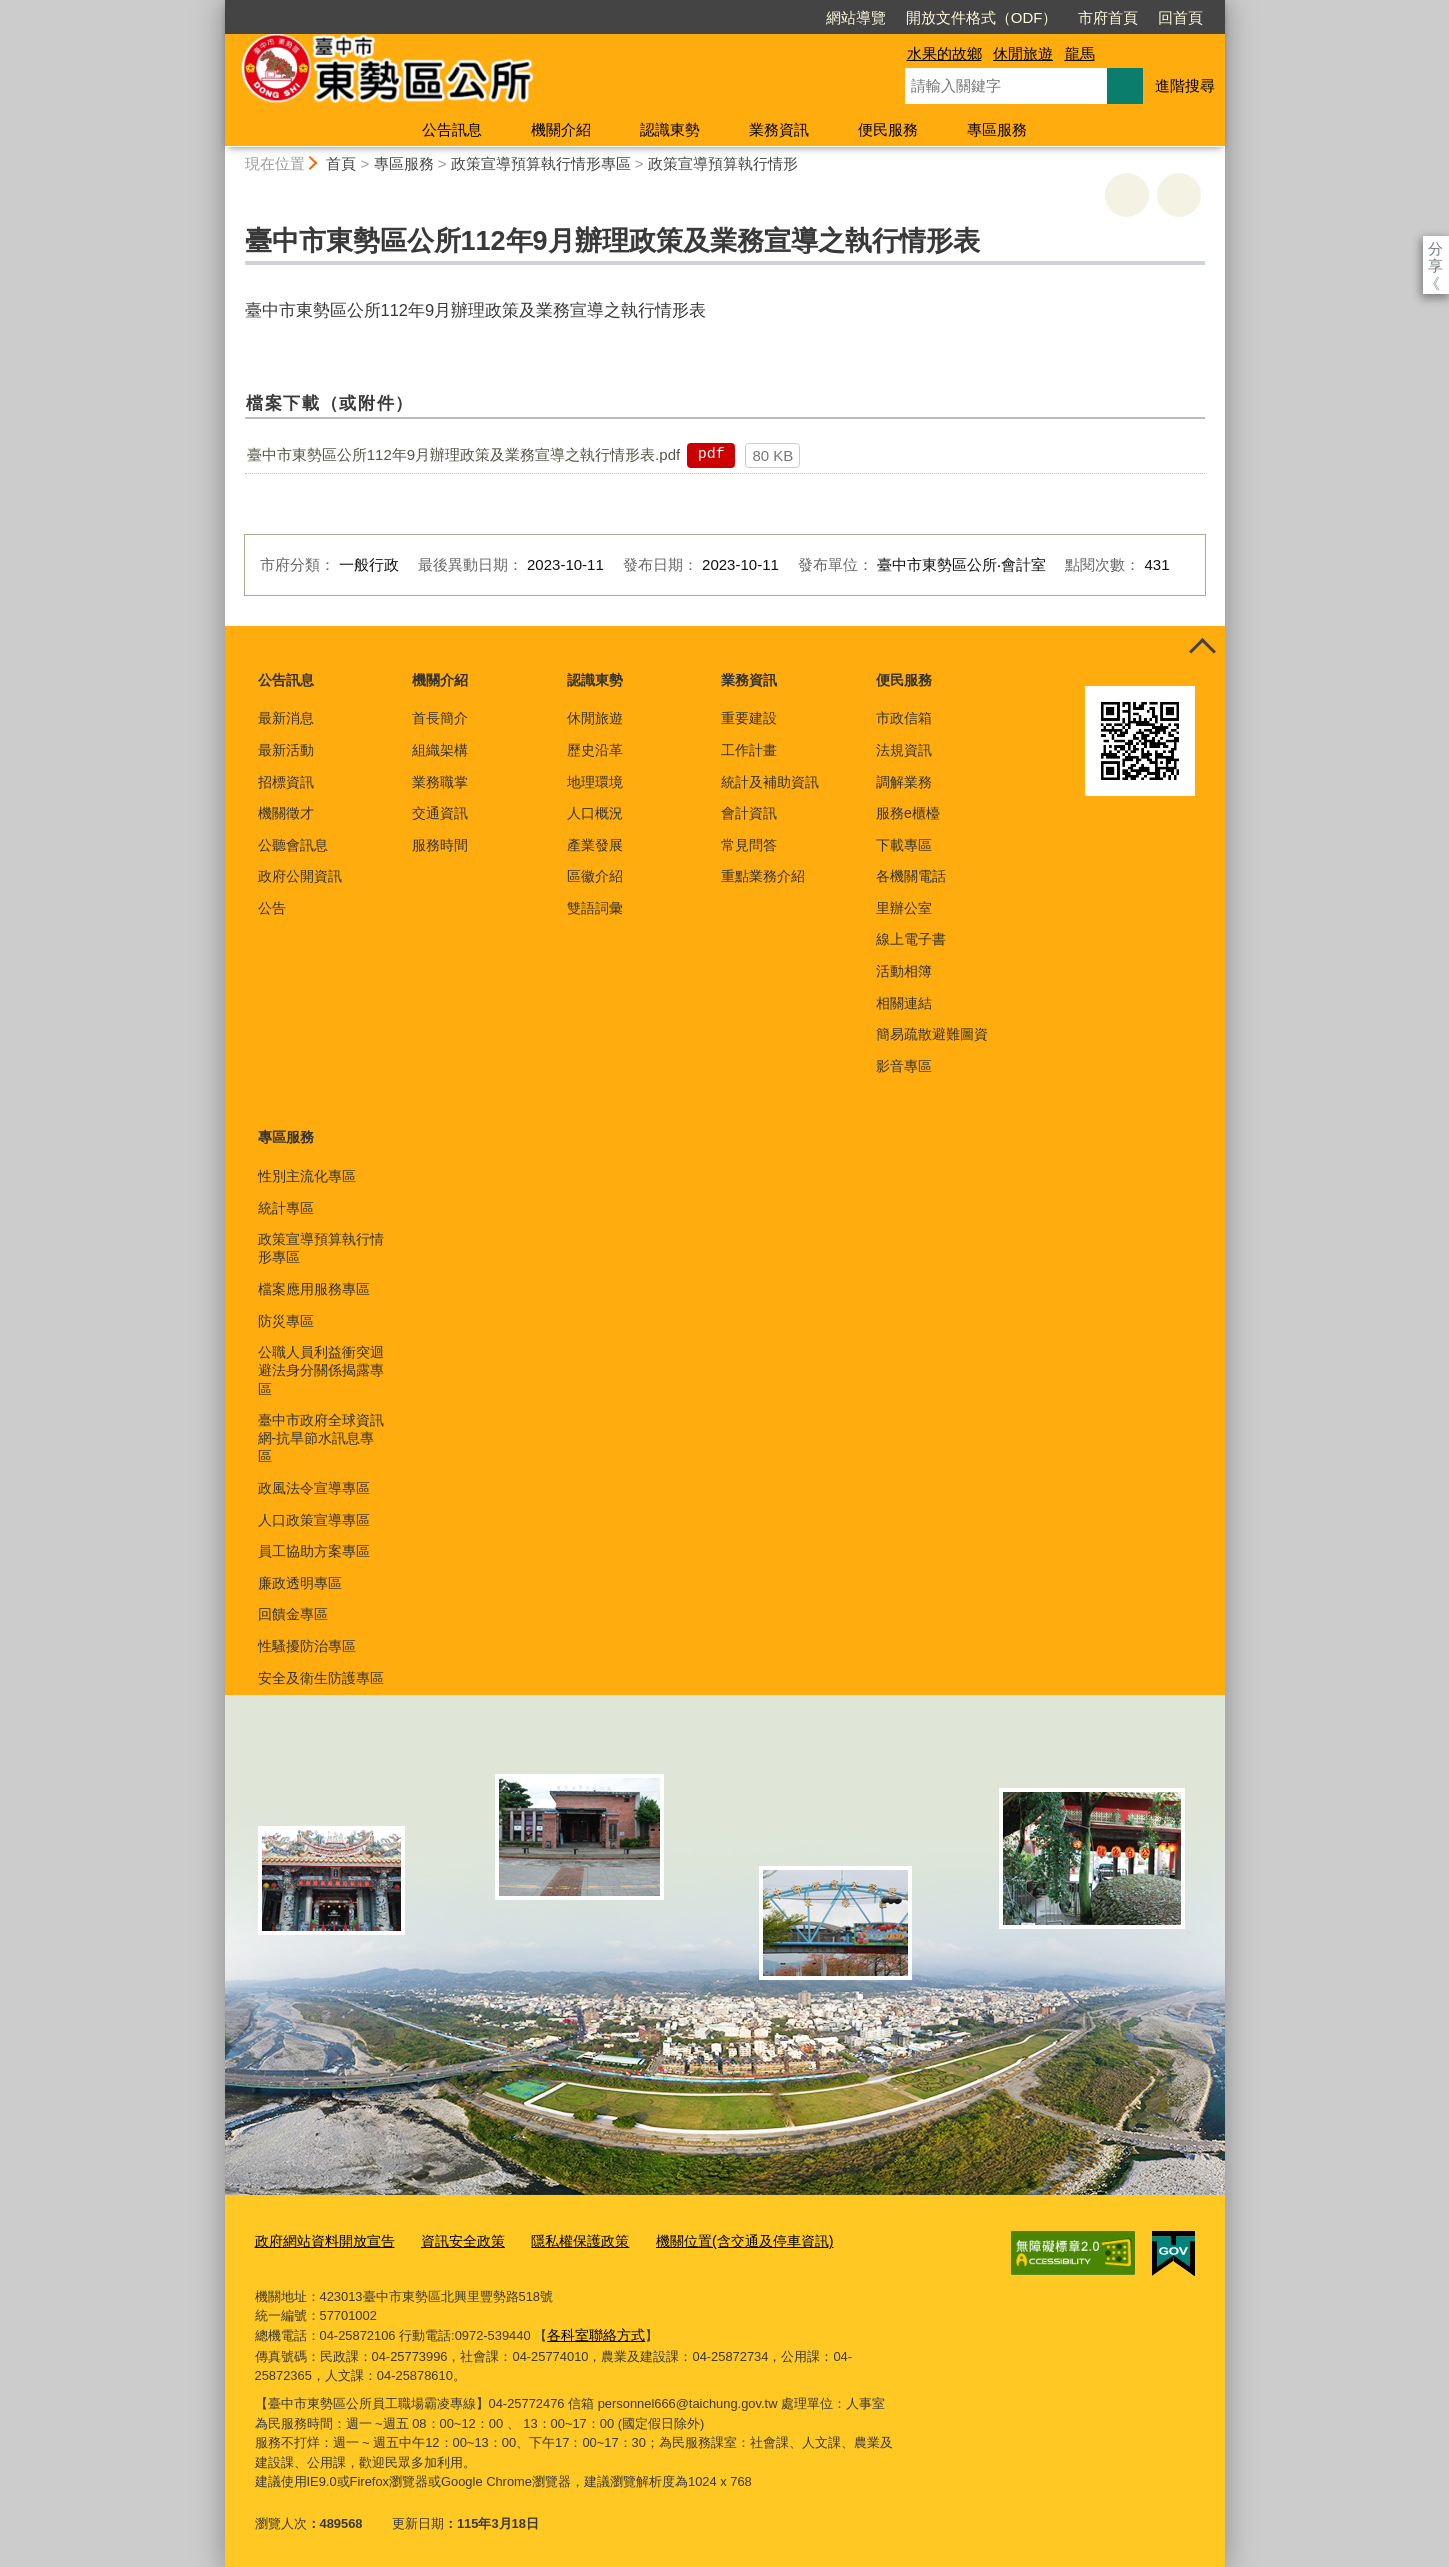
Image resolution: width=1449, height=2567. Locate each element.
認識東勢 (670, 129)
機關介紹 (561, 129)
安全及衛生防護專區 (321, 1678)
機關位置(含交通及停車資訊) (715, 2240)
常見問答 (749, 845)
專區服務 (997, 129)
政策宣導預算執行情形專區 (541, 163)
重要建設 (749, 718)
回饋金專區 (293, 1614)
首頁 (341, 163)
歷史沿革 (595, 750)
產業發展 (595, 845)
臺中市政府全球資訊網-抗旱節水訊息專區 (321, 1438)
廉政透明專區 (300, 1583)
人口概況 (595, 813)
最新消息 (286, 718)
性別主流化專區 (307, 1176)
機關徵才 (286, 813)
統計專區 (286, 1208)
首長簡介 (440, 718)
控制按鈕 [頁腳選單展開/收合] (1203, 648)
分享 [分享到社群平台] (1435, 248)
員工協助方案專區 (314, 1551)
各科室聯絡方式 (592, 2331)
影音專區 (904, 1066)
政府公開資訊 (300, 876)
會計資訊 (749, 813)
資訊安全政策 (450, 2240)
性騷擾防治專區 (307, 1646)
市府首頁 (993, 17)
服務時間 (440, 845)
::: (216, 8)
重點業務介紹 (763, 876)
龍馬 (1080, 53)
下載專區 (904, 845)
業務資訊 (779, 129)
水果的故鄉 (944, 53)
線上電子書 (911, 939)
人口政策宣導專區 (314, 1520)
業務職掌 (440, 782)
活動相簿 (904, 971)
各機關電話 (911, 876)
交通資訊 (440, 813)
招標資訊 (286, 782)
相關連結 (904, 1003)
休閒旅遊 (1023, 53)
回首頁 (1065, 17)
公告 (272, 908)
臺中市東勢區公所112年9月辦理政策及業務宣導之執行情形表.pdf (463, 454)
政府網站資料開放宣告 (320, 2240)
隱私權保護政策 (560, 2240)
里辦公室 (904, 908)
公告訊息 (452, 129)
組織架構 (440, 750)
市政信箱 (904, 718)
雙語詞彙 (595, 908)
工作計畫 (749, 750)
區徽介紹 (595, 876)
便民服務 (888, 129)
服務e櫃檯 (908, 813)
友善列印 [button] (1127, 195)
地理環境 (595, 782)
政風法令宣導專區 (314, 1488)
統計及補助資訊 (770, 782)
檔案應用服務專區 (314, 1289)
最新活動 (286, 750)
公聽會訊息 (293, 845)
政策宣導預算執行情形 (723, 163)
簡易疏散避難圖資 (932, 1034)
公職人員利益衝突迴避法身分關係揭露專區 (321, 1370)
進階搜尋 (1185, 85)
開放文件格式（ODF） (867, 17)
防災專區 (286, 1321)
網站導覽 (741, 17)
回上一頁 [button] (1179, 195)
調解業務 (904, 782)
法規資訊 (904, 750)
